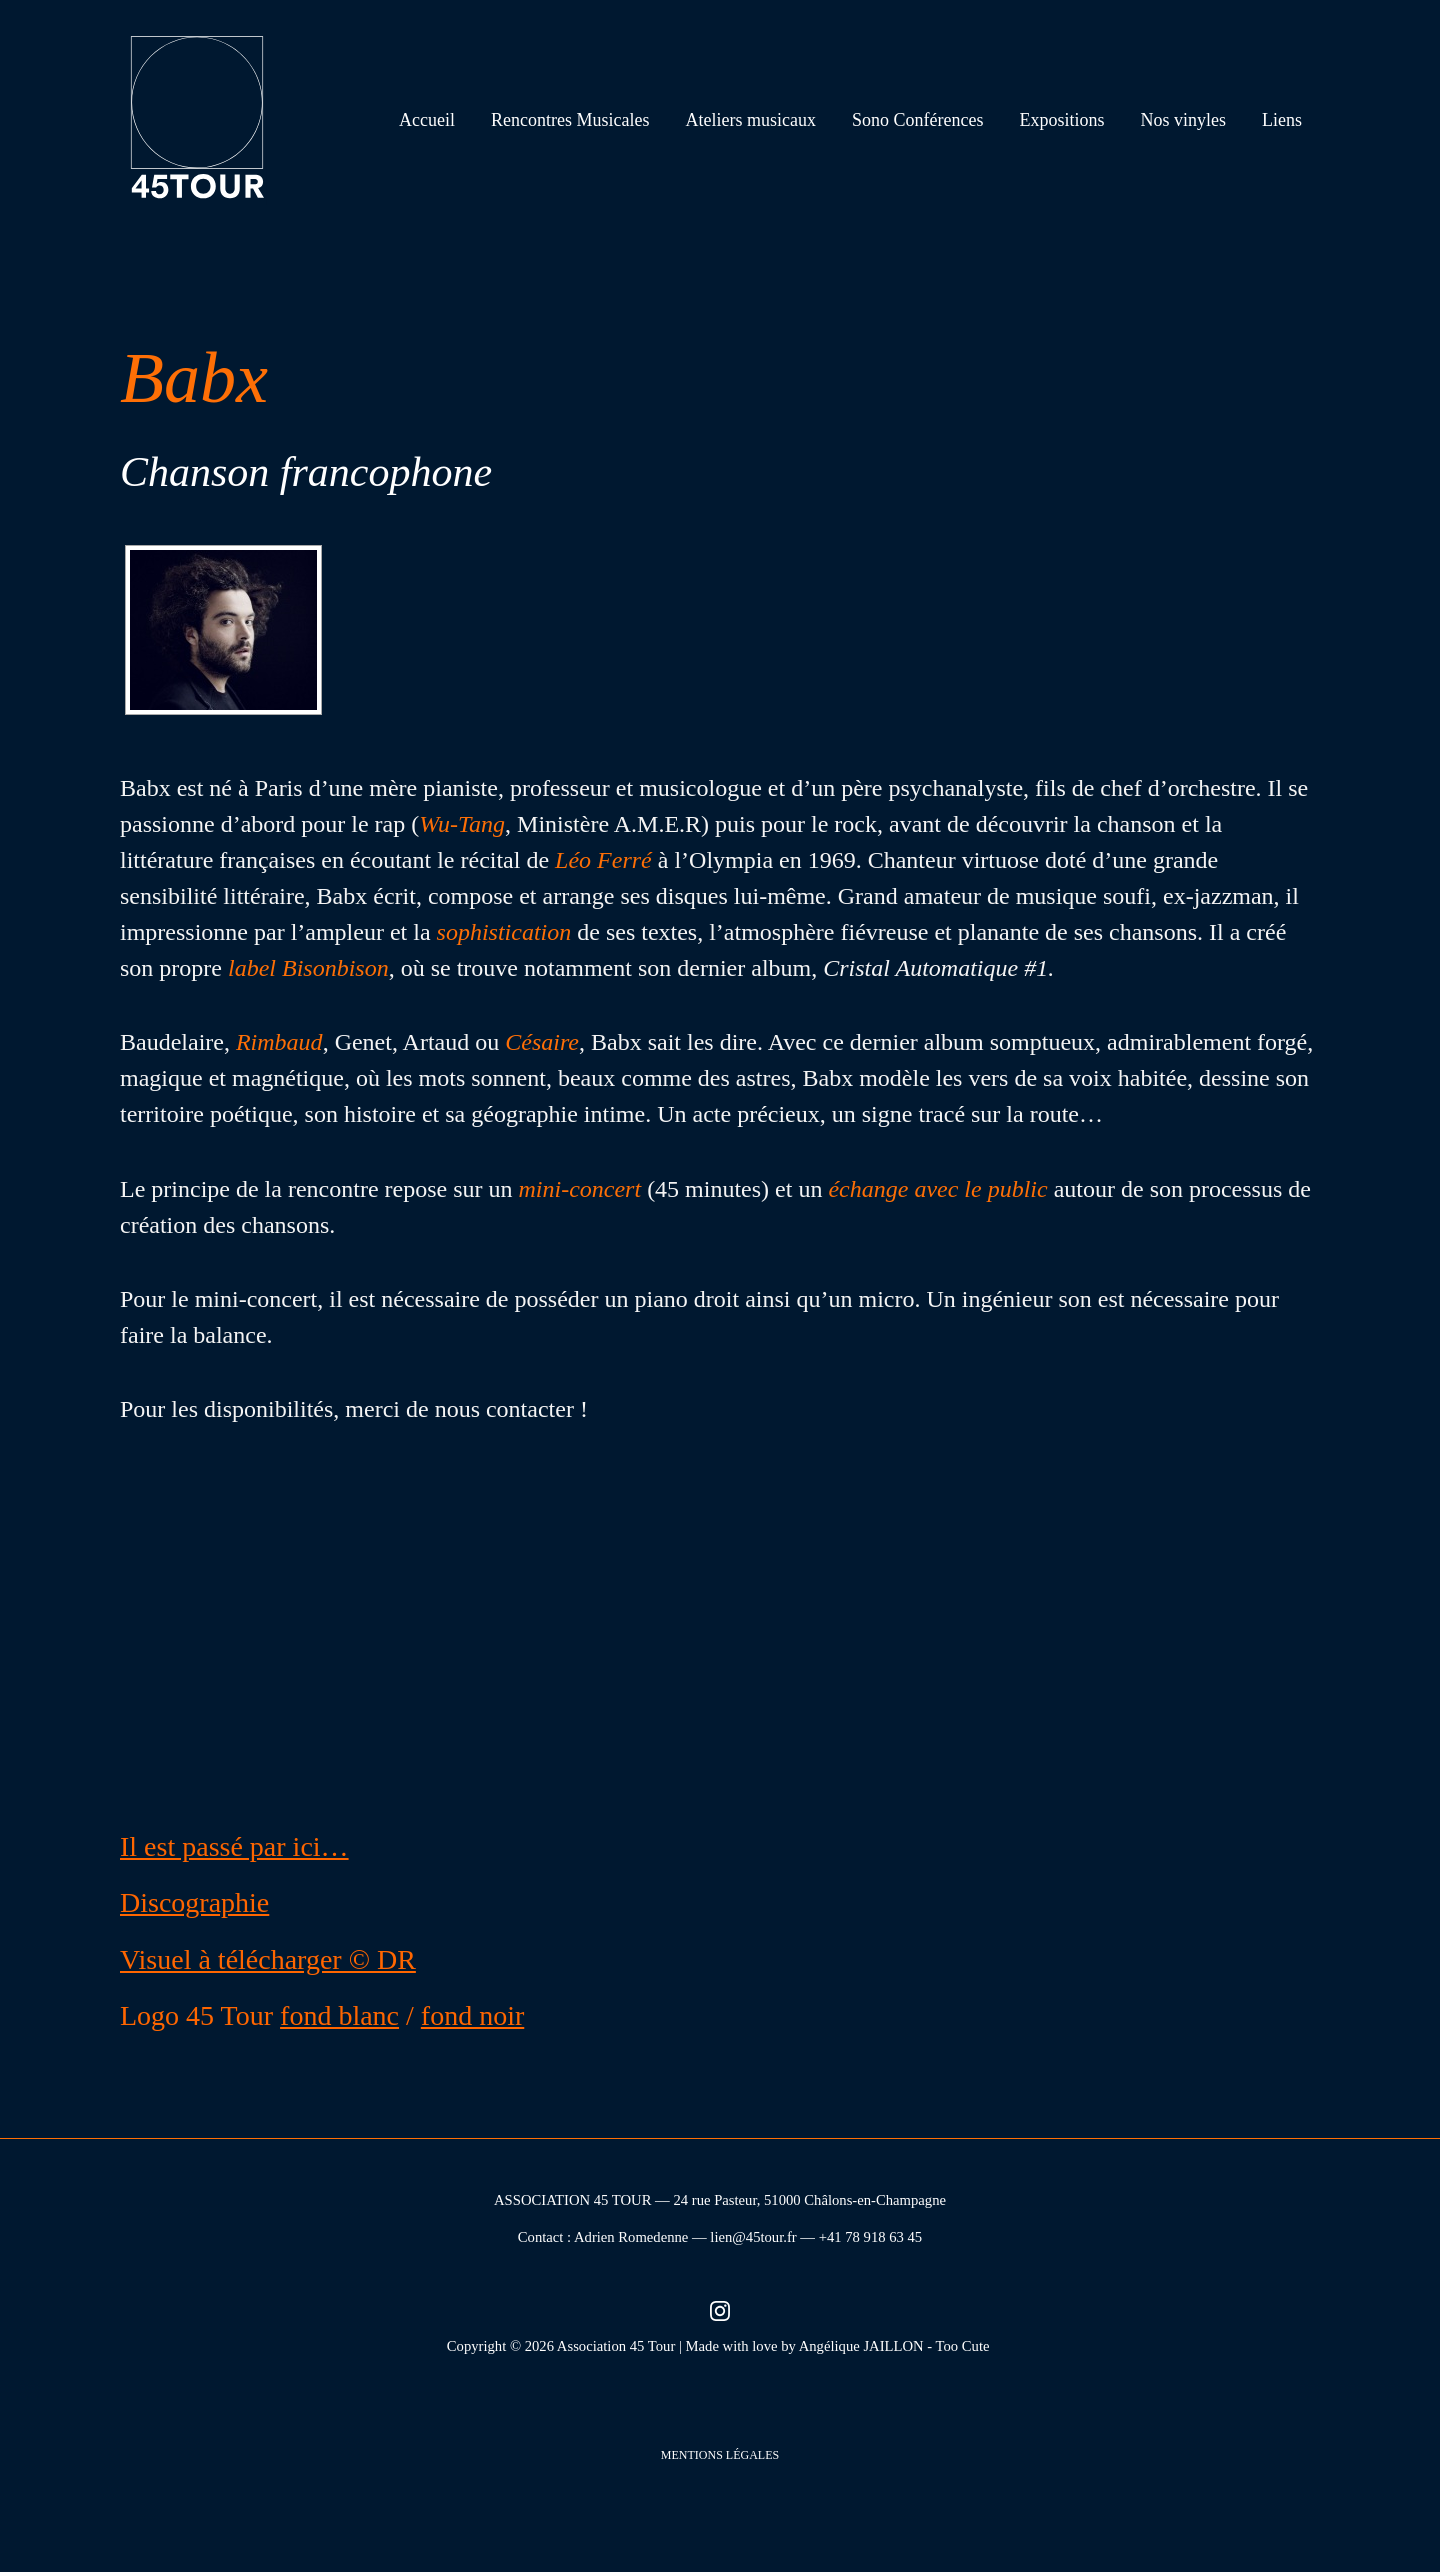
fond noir (472, 2015)
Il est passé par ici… (234, 1846)
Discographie (194, 1902)
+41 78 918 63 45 (871, 2237)
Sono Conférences (917, 120)
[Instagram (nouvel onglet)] (720, 2309)
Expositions (1061, 120)
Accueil (427, 120)
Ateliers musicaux (751, 120)
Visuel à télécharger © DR (268, 1959)
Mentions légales (720, 2455)
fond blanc (339, 2015)
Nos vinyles (1184, 120)
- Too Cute (960, 2346)
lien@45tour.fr (753, 2237)
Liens (1282, 120)
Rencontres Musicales (570, 120)
